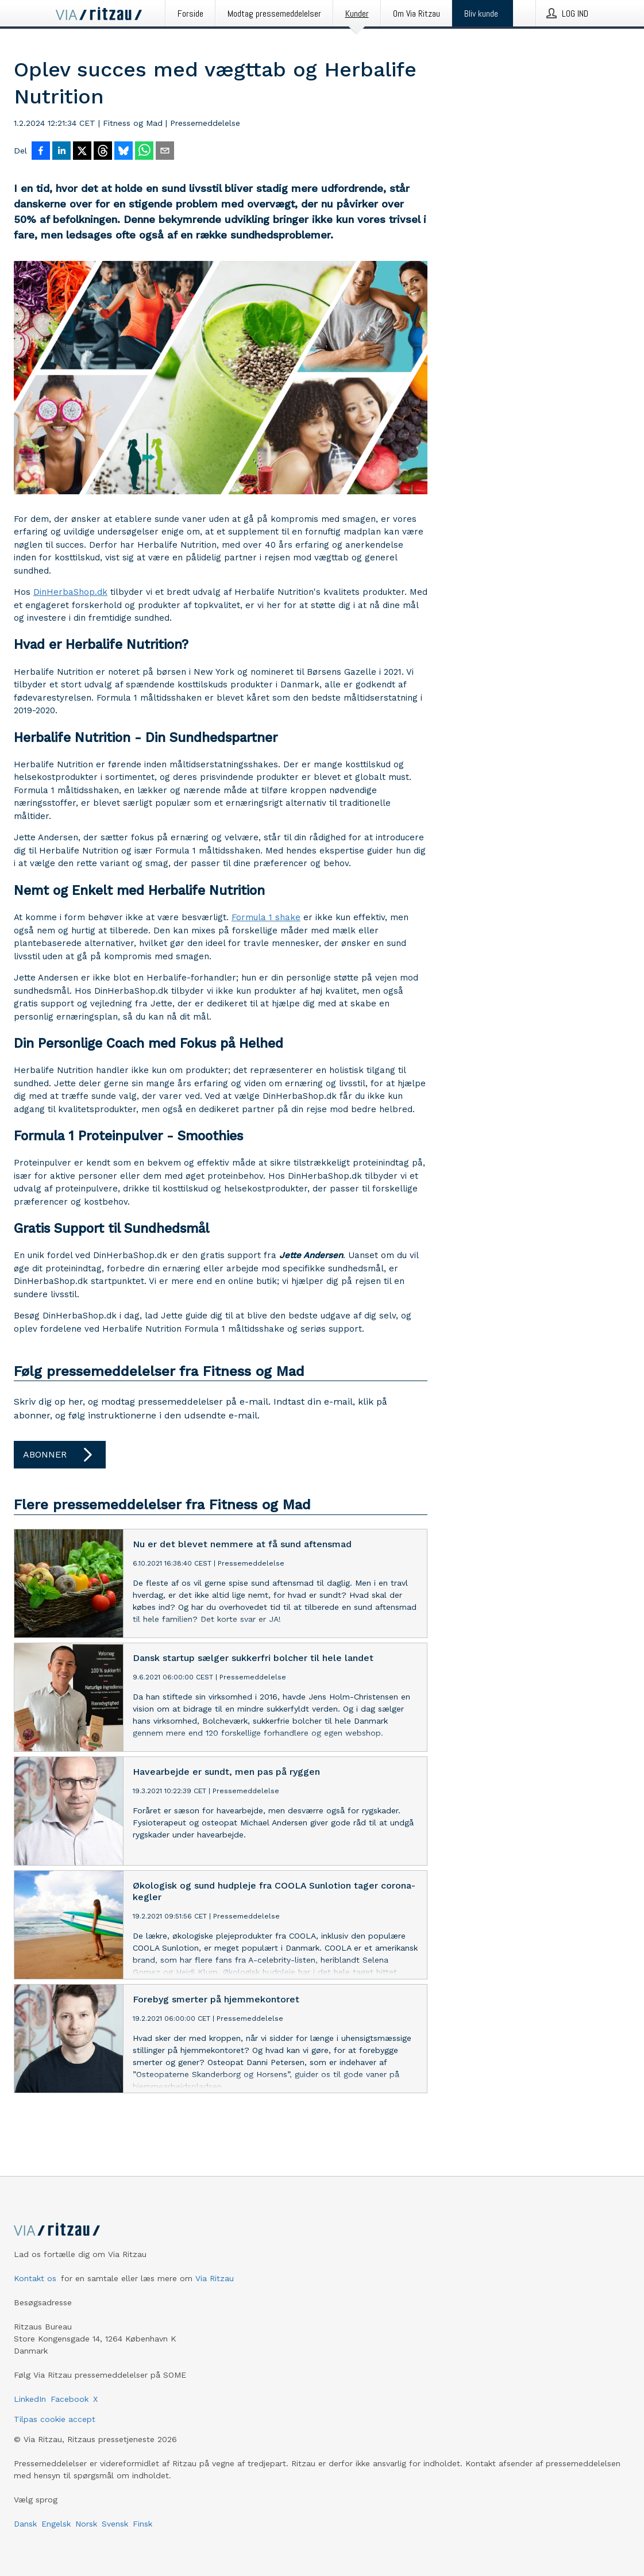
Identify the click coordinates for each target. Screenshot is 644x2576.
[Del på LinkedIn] (61, 151)
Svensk (115, 2523)
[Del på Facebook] (41, 151)
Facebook (69, 2399)
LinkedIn (30, 2399)
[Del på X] (82, 151)
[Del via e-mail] (165, 151)
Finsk (142, 2523)
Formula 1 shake (266, 917)
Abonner (60, 1454)
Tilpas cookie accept (54, 2419)
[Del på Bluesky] (123, 151)
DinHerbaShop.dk (70, 592)
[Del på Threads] (103, 151)
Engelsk (56, 2523)
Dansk (25, 2523)
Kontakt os (35, 2278)
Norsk (86, 2523)
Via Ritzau (214, 2278)
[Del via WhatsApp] (144, 151)
